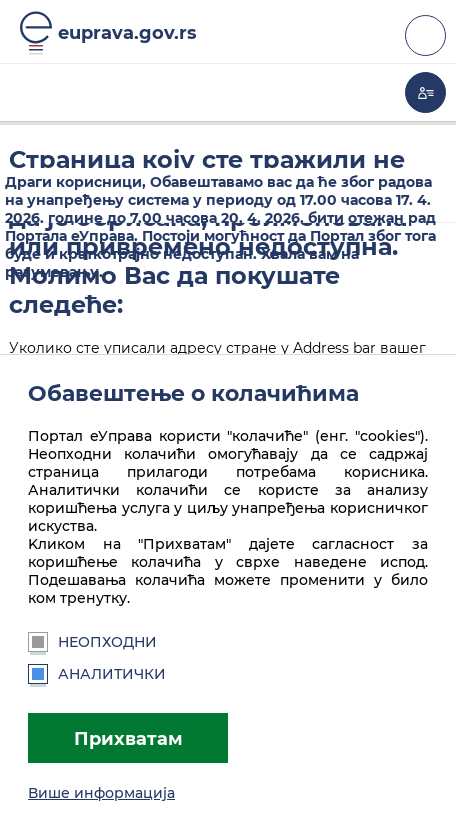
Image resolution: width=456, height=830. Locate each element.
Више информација (101, 793)
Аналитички (97, 674)
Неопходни (92, 642)
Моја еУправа (425, 92)
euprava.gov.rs (127, 32)
